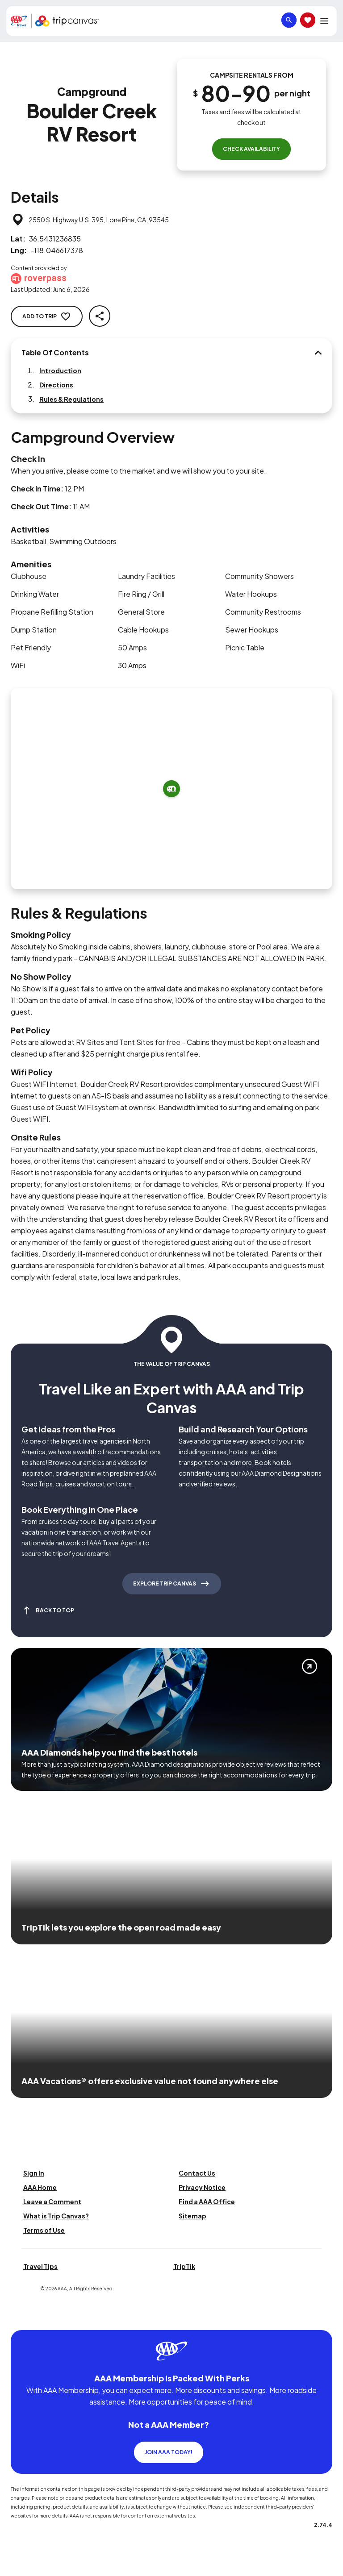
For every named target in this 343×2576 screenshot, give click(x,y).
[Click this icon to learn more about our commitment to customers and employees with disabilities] (24, 2319)
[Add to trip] (171, 789)
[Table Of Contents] (318, 352)
